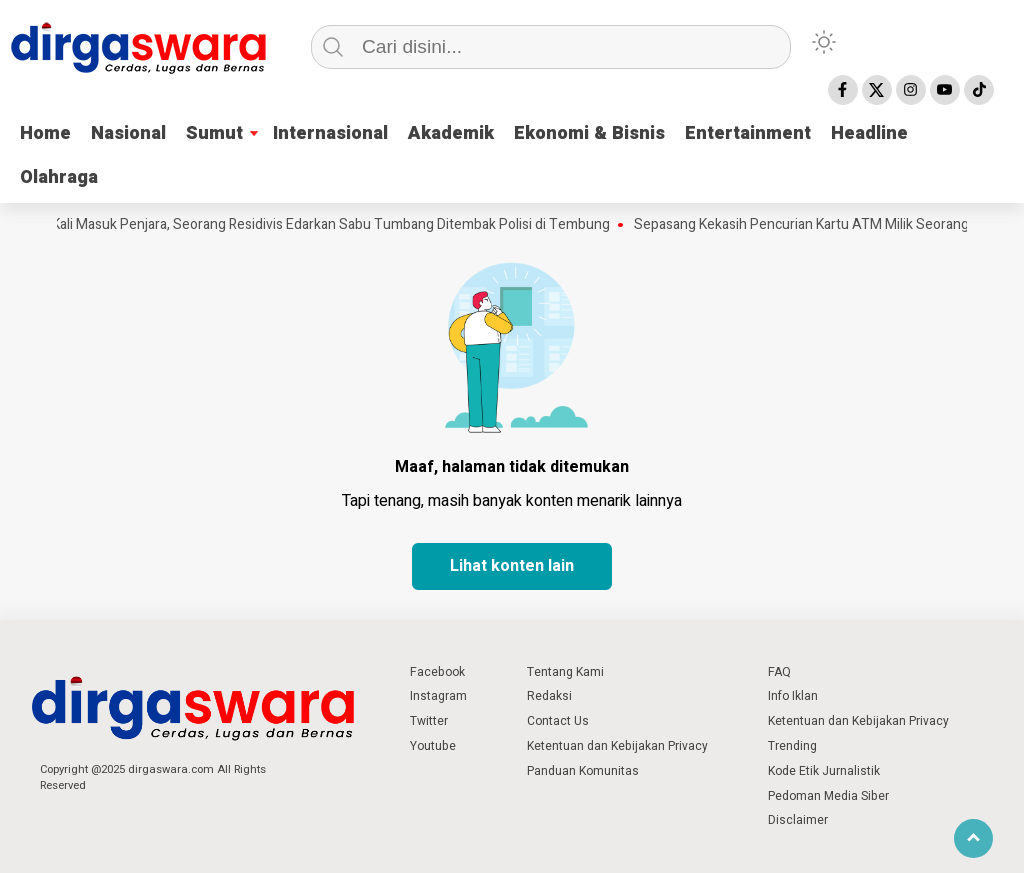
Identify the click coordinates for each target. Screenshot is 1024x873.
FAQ (779, 672)
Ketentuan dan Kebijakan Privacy (617, 746)
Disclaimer (798, 820)
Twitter (429, 721)
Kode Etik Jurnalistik (824, 771)
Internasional (330, 133)
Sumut (214, 133)
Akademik (451, 133)
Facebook (437, 672)
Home (45, 133)
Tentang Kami (565, 672)
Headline (869, 133)
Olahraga (59, 177)
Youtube (433, 746)
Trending (792, 746)
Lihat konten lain (512, 566)
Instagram (438, 696)
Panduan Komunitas (583, 771)
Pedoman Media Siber (828, 796)
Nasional (128, 133)
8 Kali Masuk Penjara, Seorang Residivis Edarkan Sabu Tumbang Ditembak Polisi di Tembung (331, 225)
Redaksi (549, 696)
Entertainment (748, 133)
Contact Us (558, 721)
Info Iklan (793, 696)
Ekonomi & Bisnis (589, 133)
